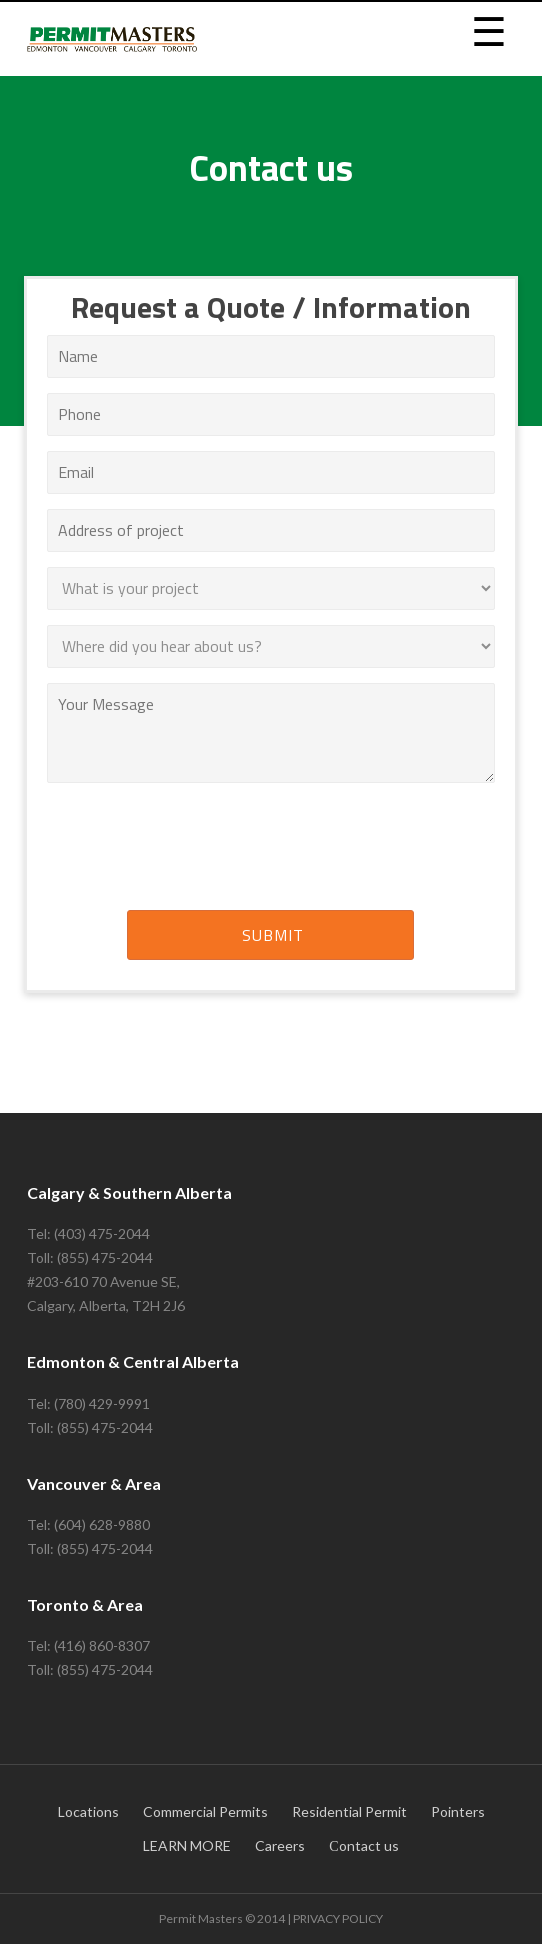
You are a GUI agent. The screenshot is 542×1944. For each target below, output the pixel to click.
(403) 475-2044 (102, 1233)
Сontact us (363, 1845)
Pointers (458, 1811)
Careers (280, 1845)
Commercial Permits (205, 1811)
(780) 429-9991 (102, 1403)
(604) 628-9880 (102, 1524)
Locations (88, 1811)
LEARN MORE (187, 1845)
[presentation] (271, 850)
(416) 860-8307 (102, 1645)
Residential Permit (349, 1811)
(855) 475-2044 (105, 1257)
